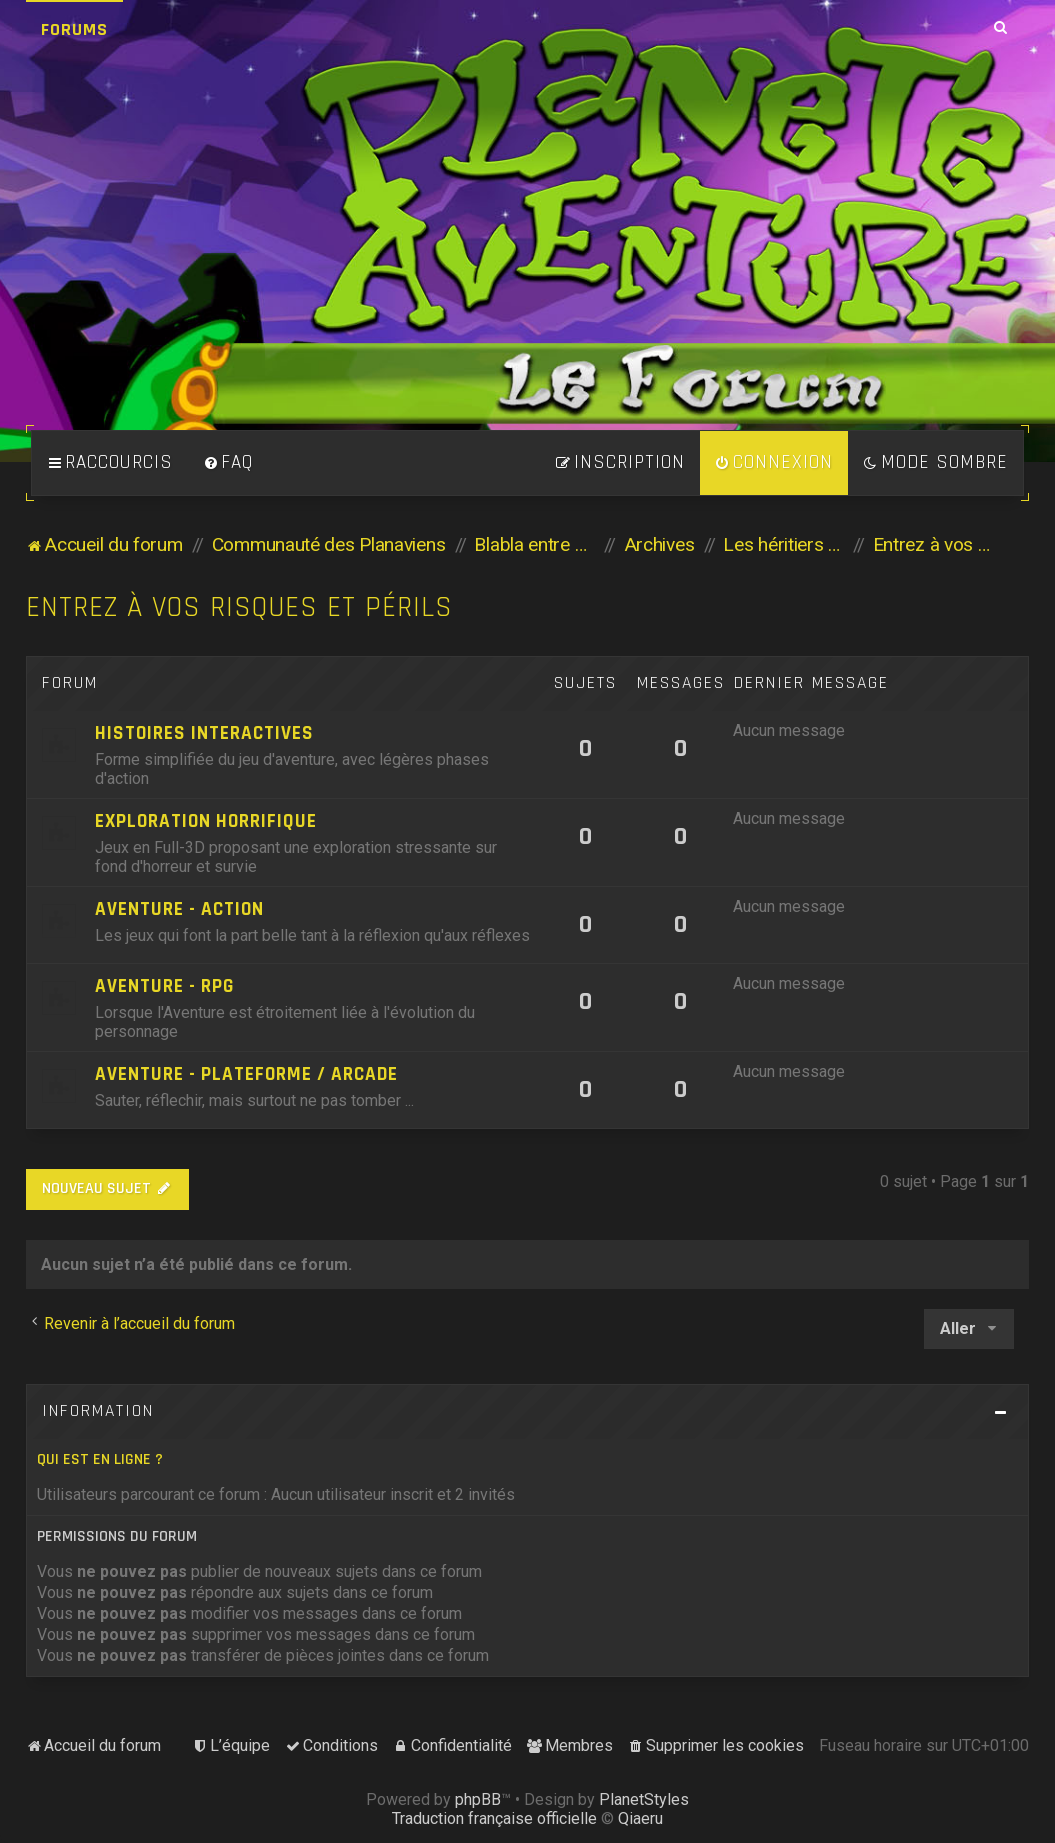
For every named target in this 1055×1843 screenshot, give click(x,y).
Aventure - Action (179, 909)
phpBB (478, 1799)
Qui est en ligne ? (100, 1459)
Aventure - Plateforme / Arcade (246, 1074)
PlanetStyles (644, 1799)
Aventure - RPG (164, 986)
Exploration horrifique (206, 821)
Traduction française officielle (494, 1818)
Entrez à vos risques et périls (239, 607)
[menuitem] (228, 463)
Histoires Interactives (204, 733)
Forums (74, 29)
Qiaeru (640, 1818)
